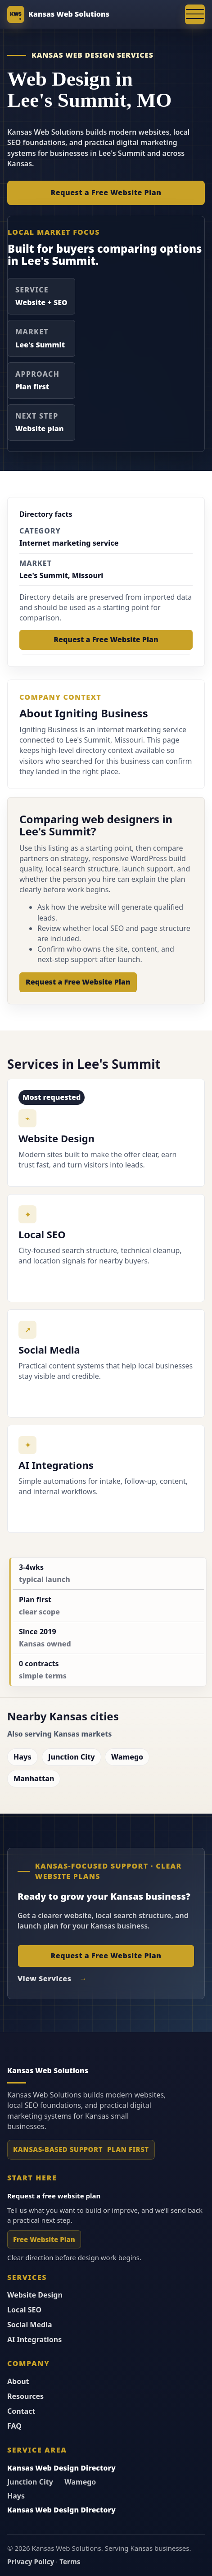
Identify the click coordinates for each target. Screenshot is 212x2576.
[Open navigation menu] (195, 14)
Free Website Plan (44, 2239)
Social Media (29, 2325)
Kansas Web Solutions (68, 14)
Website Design (35, 2295)
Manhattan (34, 1778)
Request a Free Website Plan (105, 192)
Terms (69, 2561)
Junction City (71, 1757)
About (18, 2381)
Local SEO (24, 2310)
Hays (23, 1757)
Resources (25, 2396)
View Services (44, 1979)
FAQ (14, 2426)
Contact (21, 2411)
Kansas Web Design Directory (61, 2468)
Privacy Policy (30, 2561)
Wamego (127, 1757)
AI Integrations (34, 2339)
